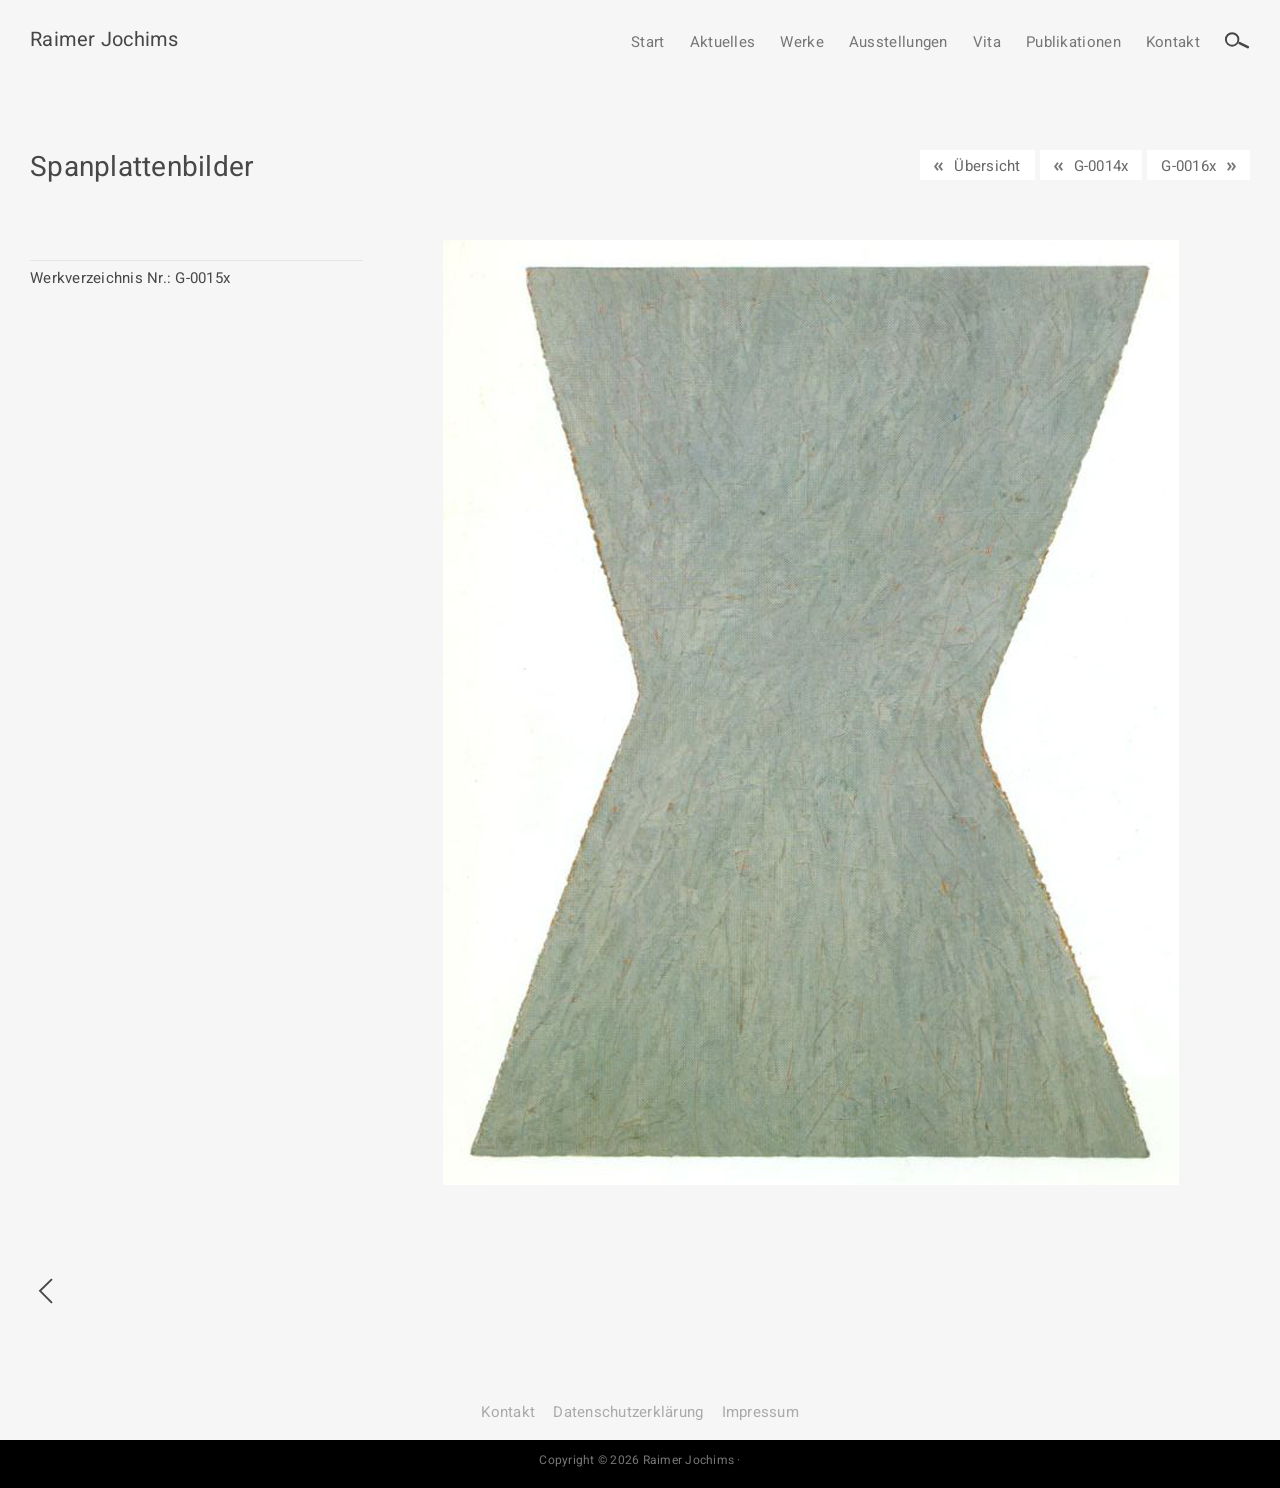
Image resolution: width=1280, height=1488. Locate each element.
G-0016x (1188, 166)
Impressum (760, 1412)
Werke (802, 43)
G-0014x (1101, 166)
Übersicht (987, 166)
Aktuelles (723, 43)
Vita (987, 43)
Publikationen (1073, 43)
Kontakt (1173, 43)
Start (648, 43)
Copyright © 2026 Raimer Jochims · (639, 1460)
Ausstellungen (898, 43)
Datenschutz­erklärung (628, 1412)
